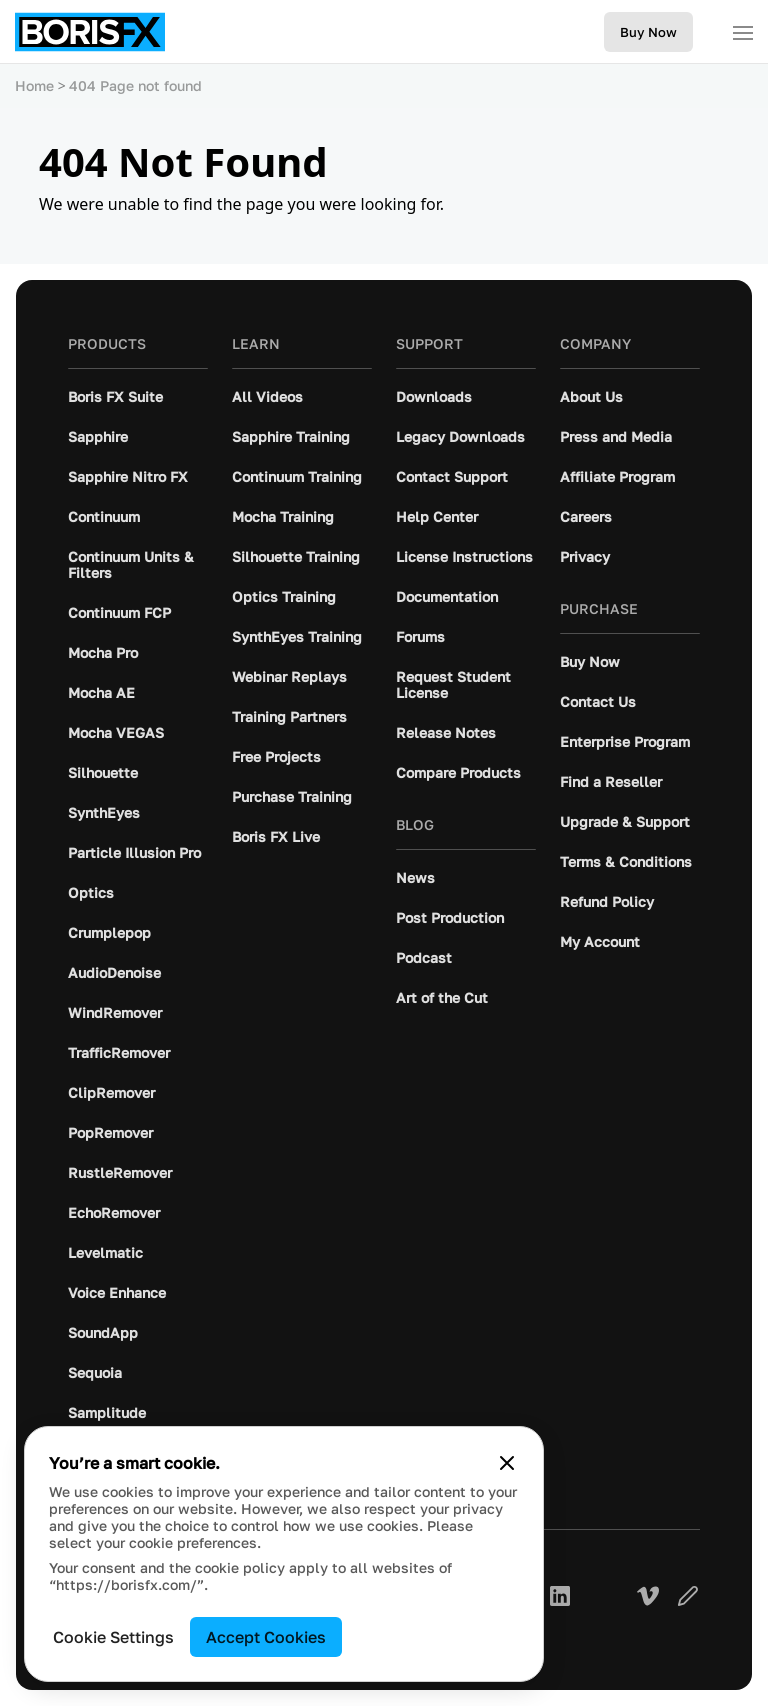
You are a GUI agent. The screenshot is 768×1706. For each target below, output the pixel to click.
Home (34, 85)
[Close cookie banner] (507, 1463)
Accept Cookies (266, 1637)
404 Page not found (135, 85)
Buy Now (648, 32)
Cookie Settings (113, 1637)
